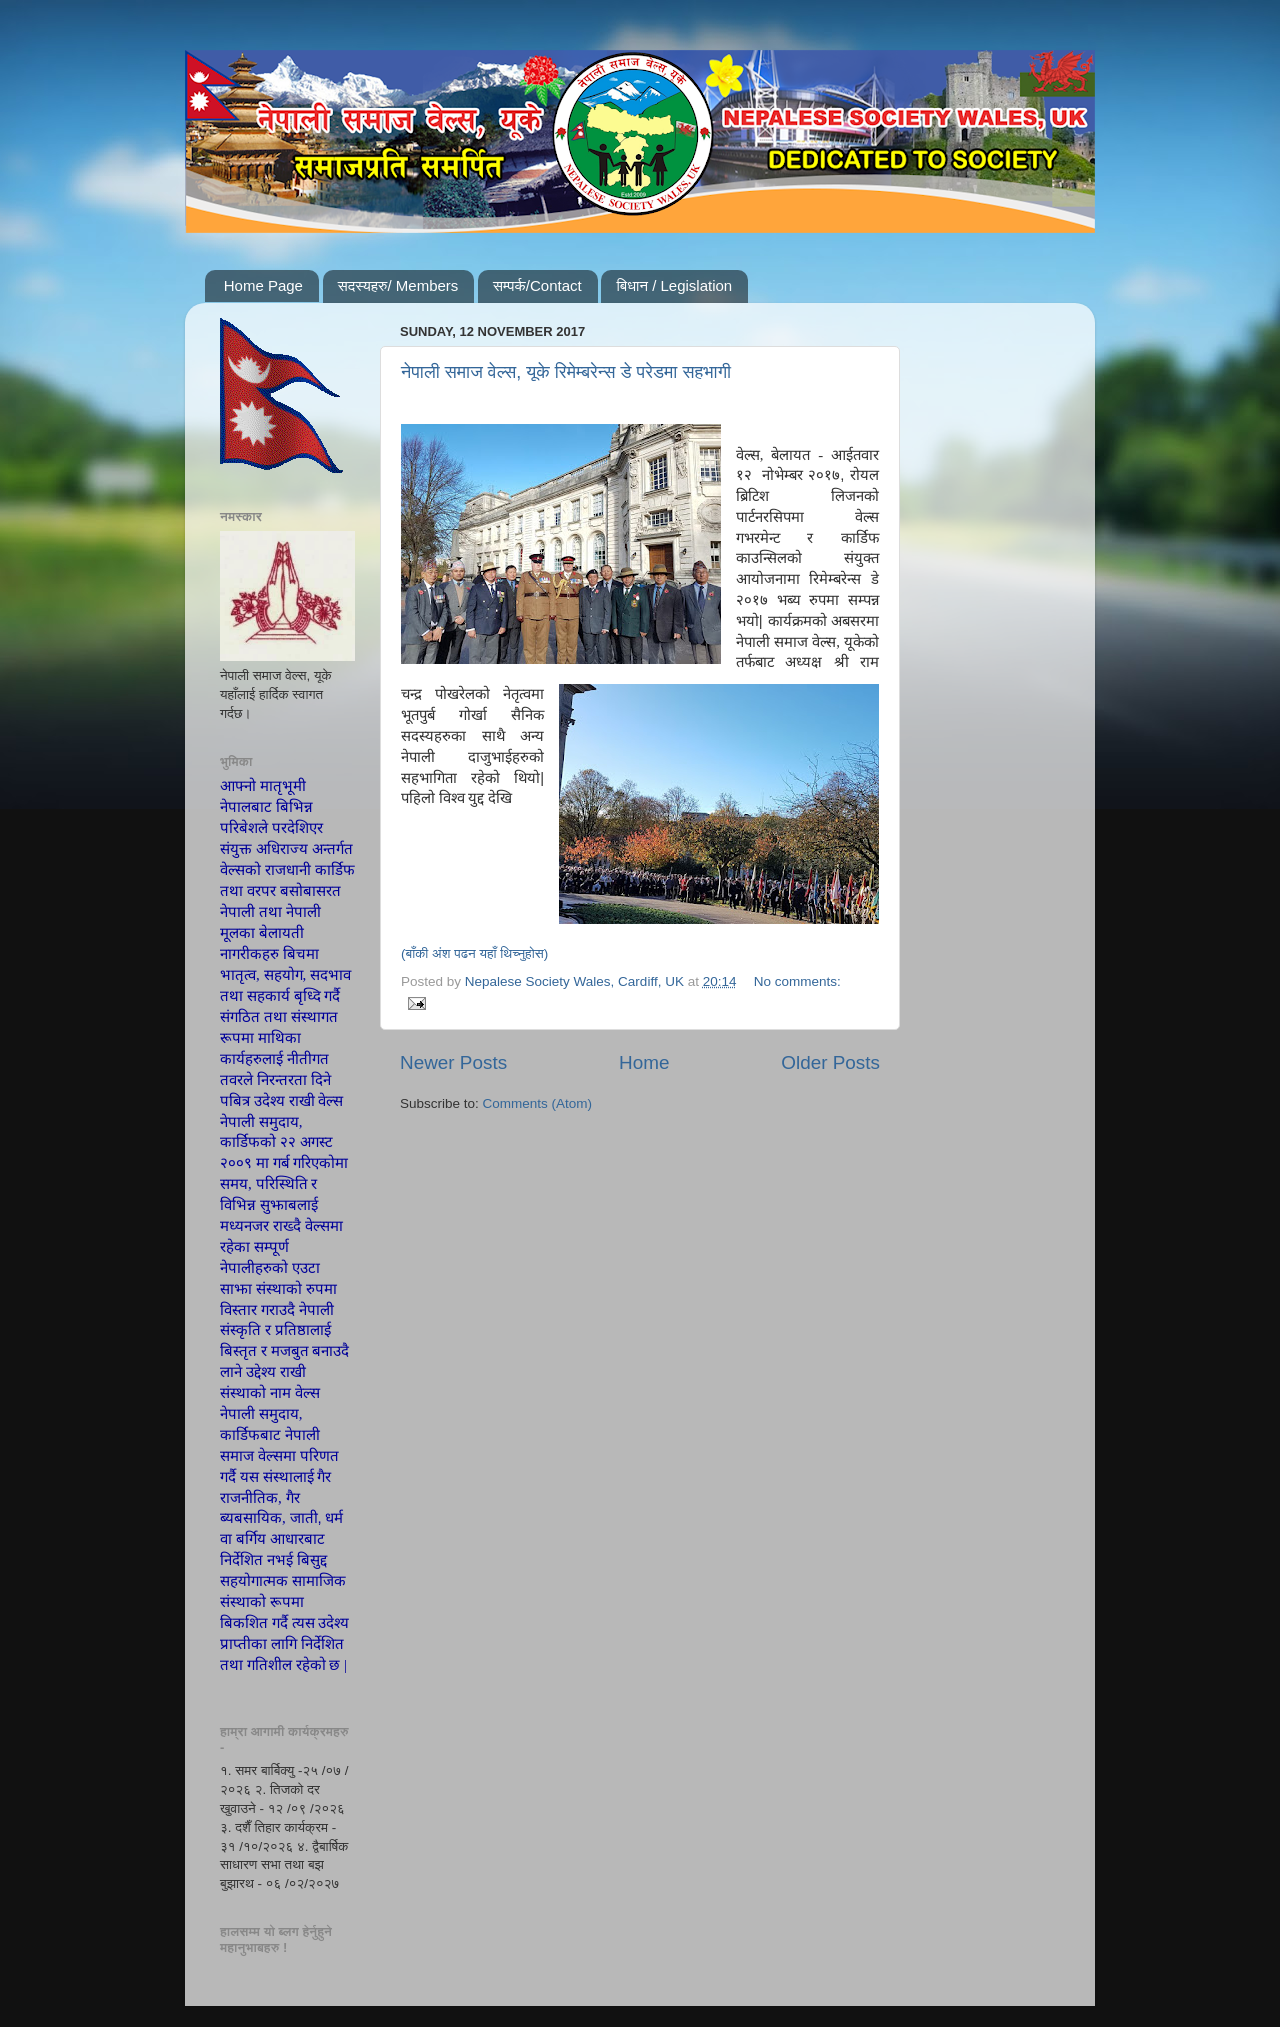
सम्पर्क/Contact (537, 285)
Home (644, 1062)
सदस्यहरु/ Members (398, 285)
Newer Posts (453, 1062)
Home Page (263, 285)
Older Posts (830, 1062)
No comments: (797, 981)
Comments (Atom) (538, 1103)
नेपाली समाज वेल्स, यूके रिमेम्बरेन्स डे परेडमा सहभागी (566, 372)
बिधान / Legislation (674, 285)
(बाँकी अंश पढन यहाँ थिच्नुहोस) (474, 953)
